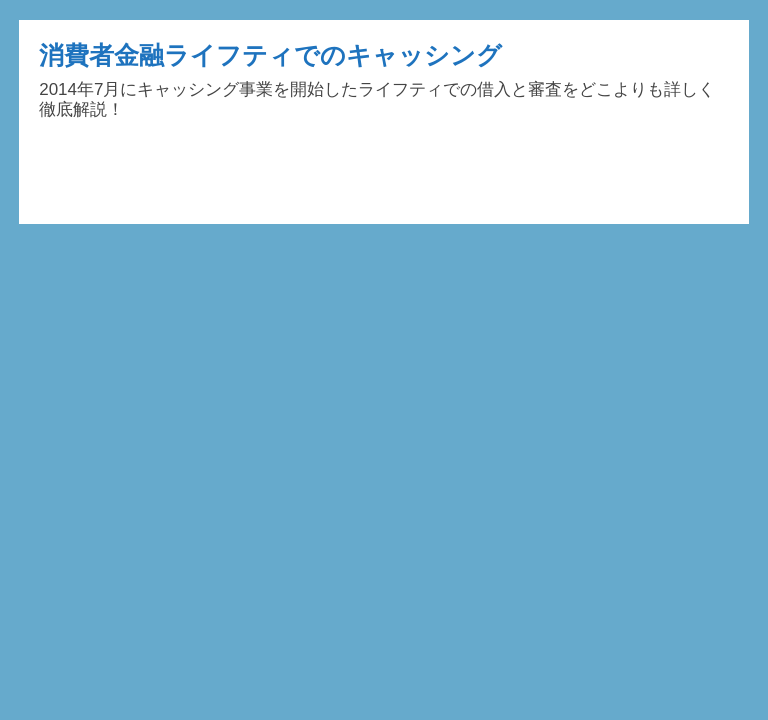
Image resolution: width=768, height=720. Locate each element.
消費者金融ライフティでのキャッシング (270, 55)
